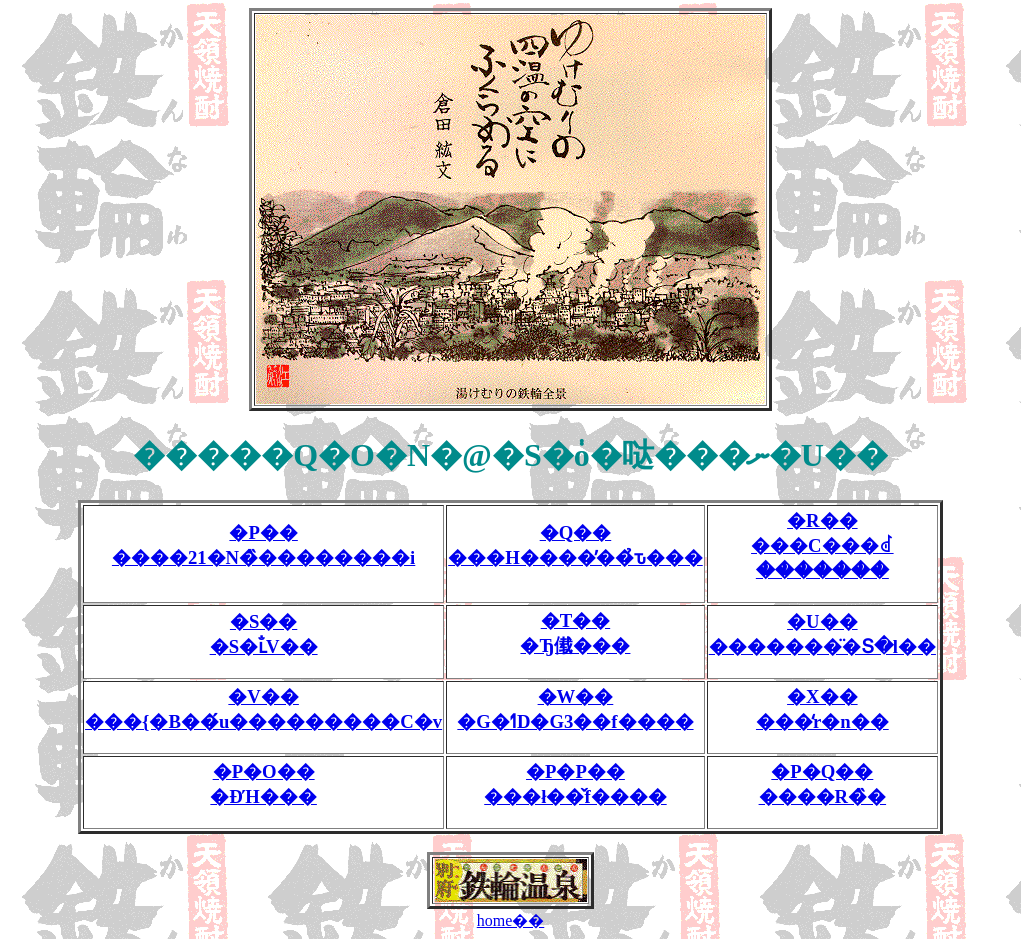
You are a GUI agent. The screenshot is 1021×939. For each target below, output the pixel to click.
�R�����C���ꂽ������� (822, 545)
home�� (511, 920)
